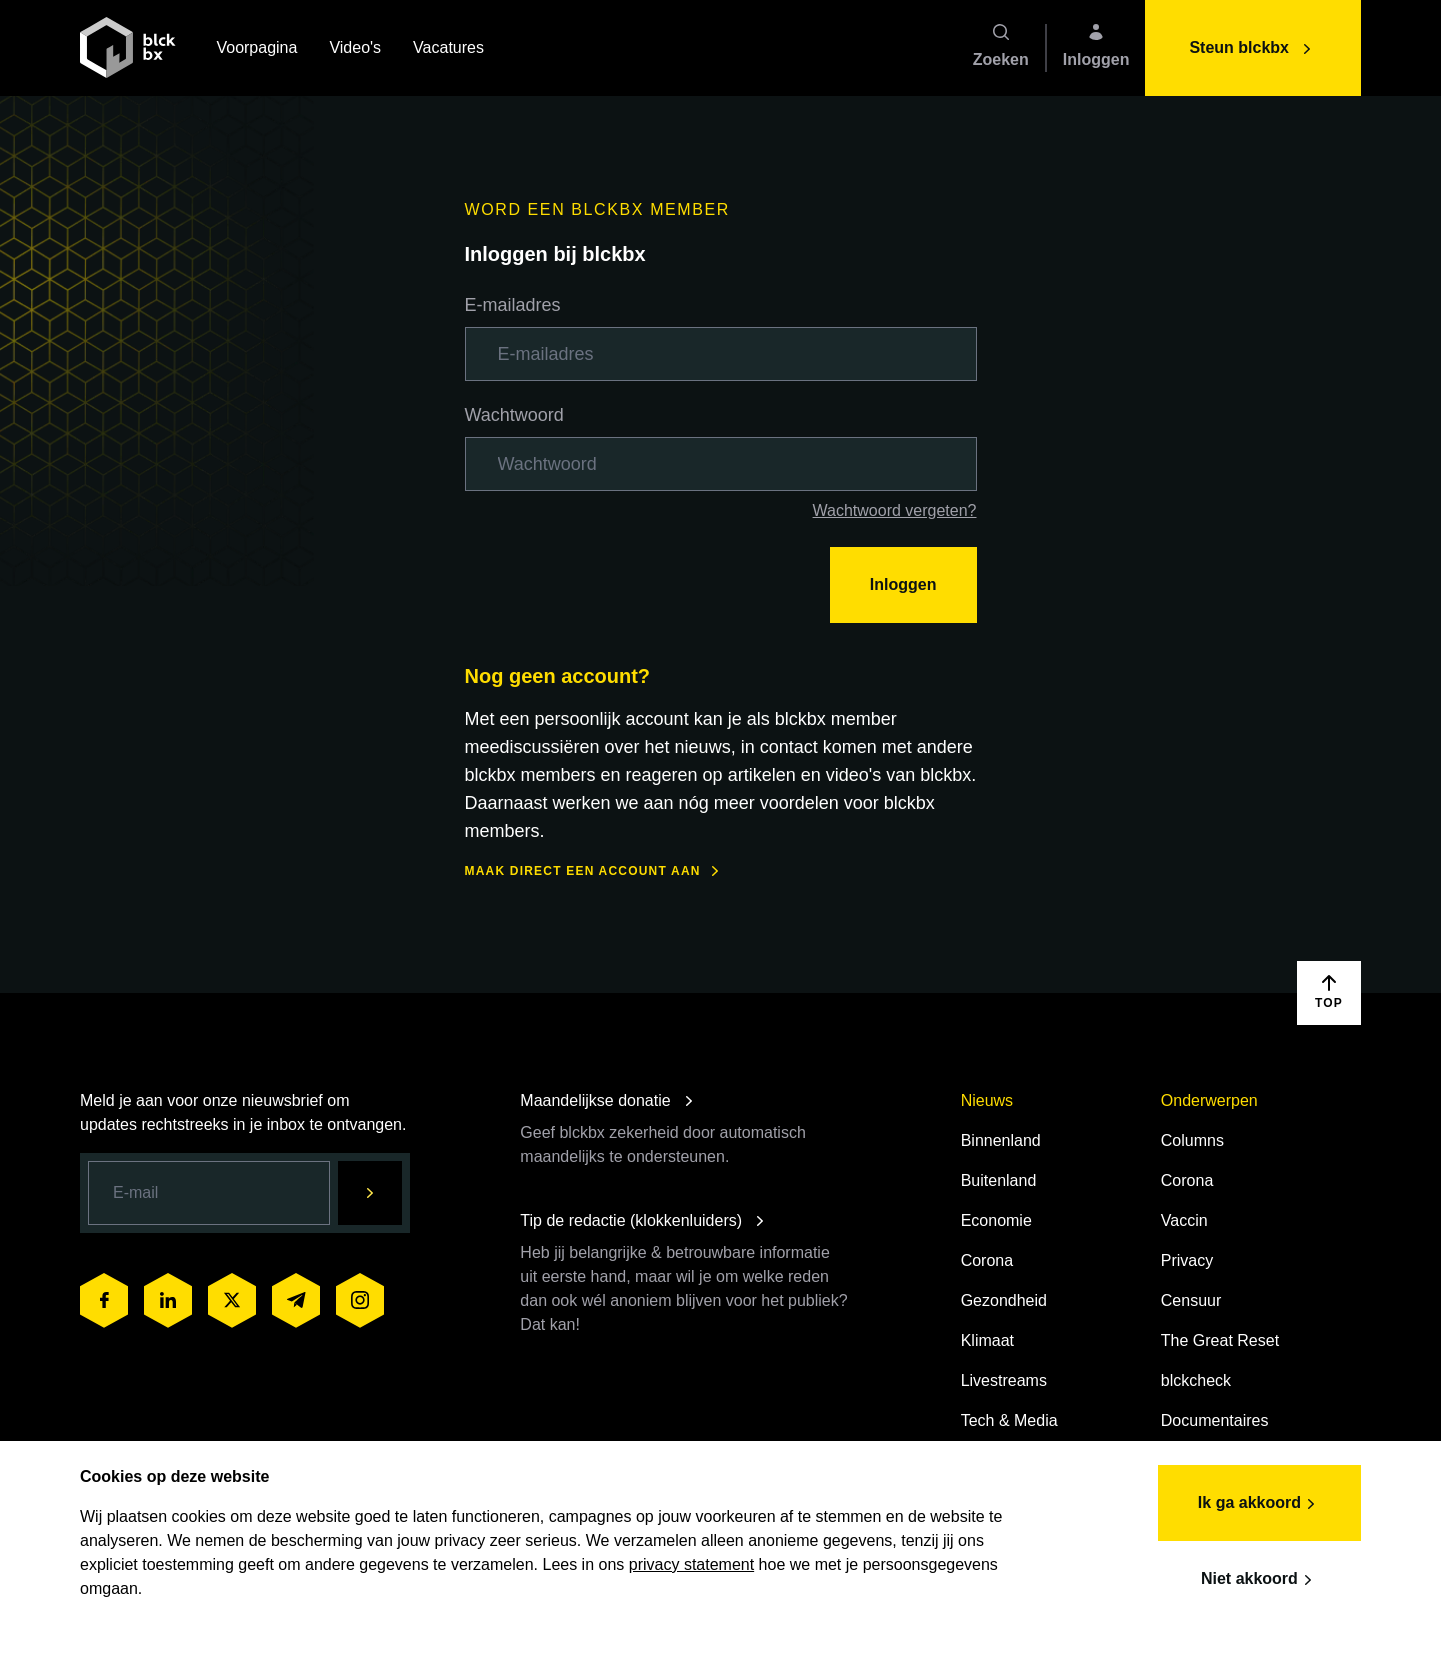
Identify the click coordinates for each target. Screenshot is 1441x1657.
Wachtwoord (514, 415)
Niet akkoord (1259, 1580)
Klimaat (987, 1340)
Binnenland (1001, 1140)
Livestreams (1004, 1380)
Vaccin (1184, 1220)
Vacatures (448, 49)
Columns (1192, 1140)
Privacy (1187, 1260)
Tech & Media (1009, 1420)
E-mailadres (513, 305)
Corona (987, 1260)
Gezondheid (1004, 1300)
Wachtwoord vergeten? (895, 510)
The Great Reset (1220, 1340)
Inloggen (903, 584)
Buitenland (999, 1180)
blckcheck (1196, 1380)
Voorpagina (256, 49)
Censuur (1191, 1300)
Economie (996, 1220)
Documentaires (1215, 1420)
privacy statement (691, 1564)
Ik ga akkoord (1259, 1504)
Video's (355, 49)
